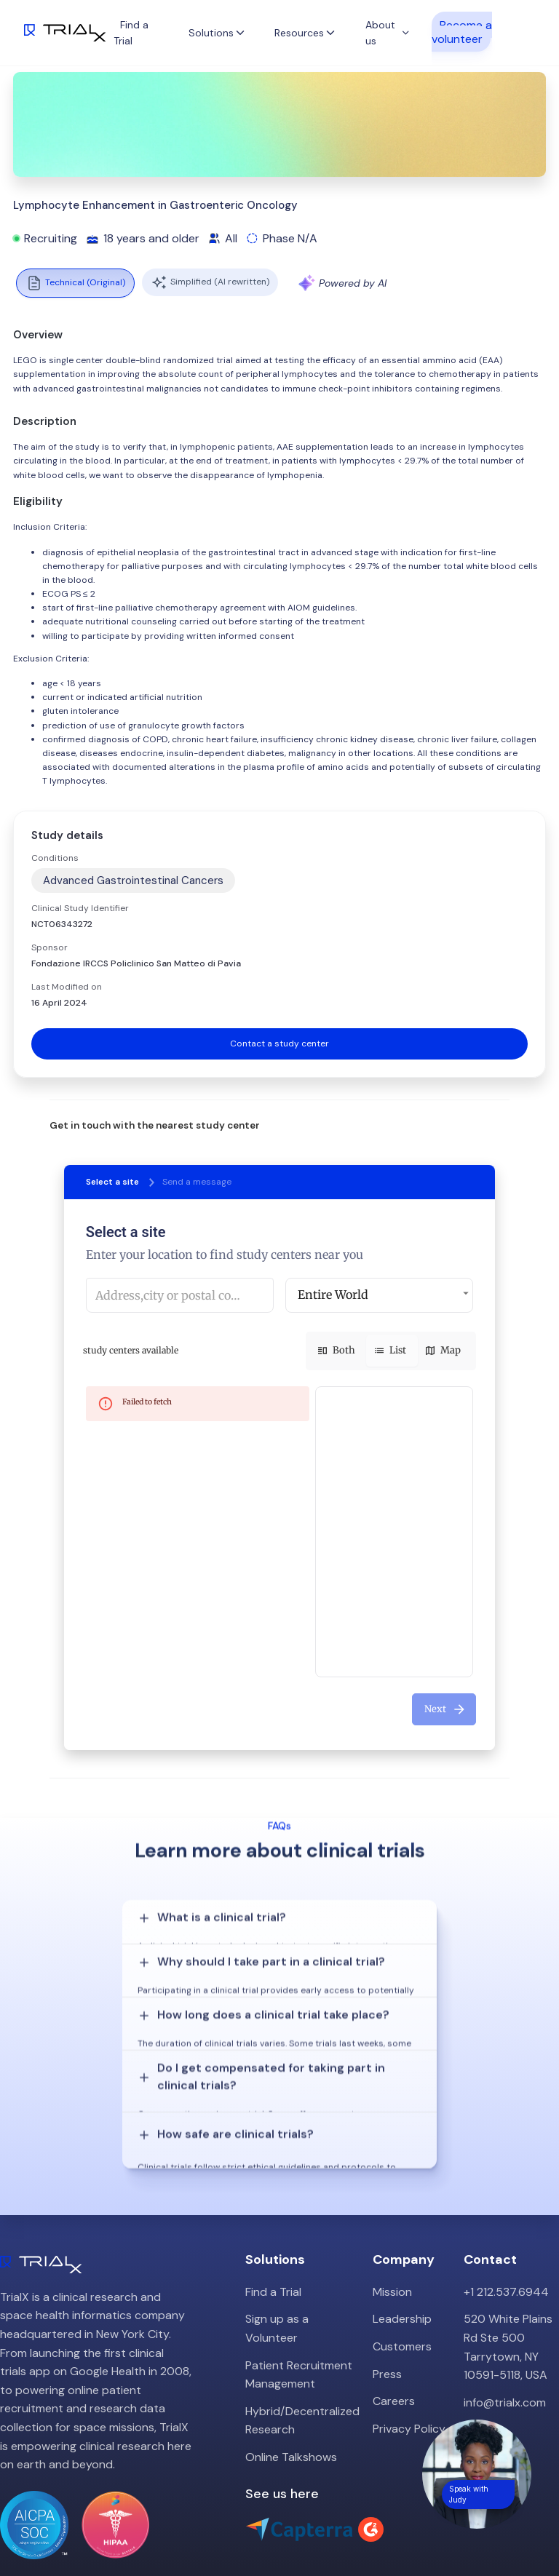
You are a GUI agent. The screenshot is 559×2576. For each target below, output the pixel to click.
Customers (402, 2278)
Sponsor (49, 947)
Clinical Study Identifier (80, 908)
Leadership (402, 2251)
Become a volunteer (462, 31)
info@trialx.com (505, 2334)
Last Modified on (66, 987)
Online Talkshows (291, 2389)
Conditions (55, 858)
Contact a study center (279, 1043)
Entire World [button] (333, 1294)
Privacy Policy (409, 2361)
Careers (394, 2334)
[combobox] (180, 1295)
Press (387, 2306)
